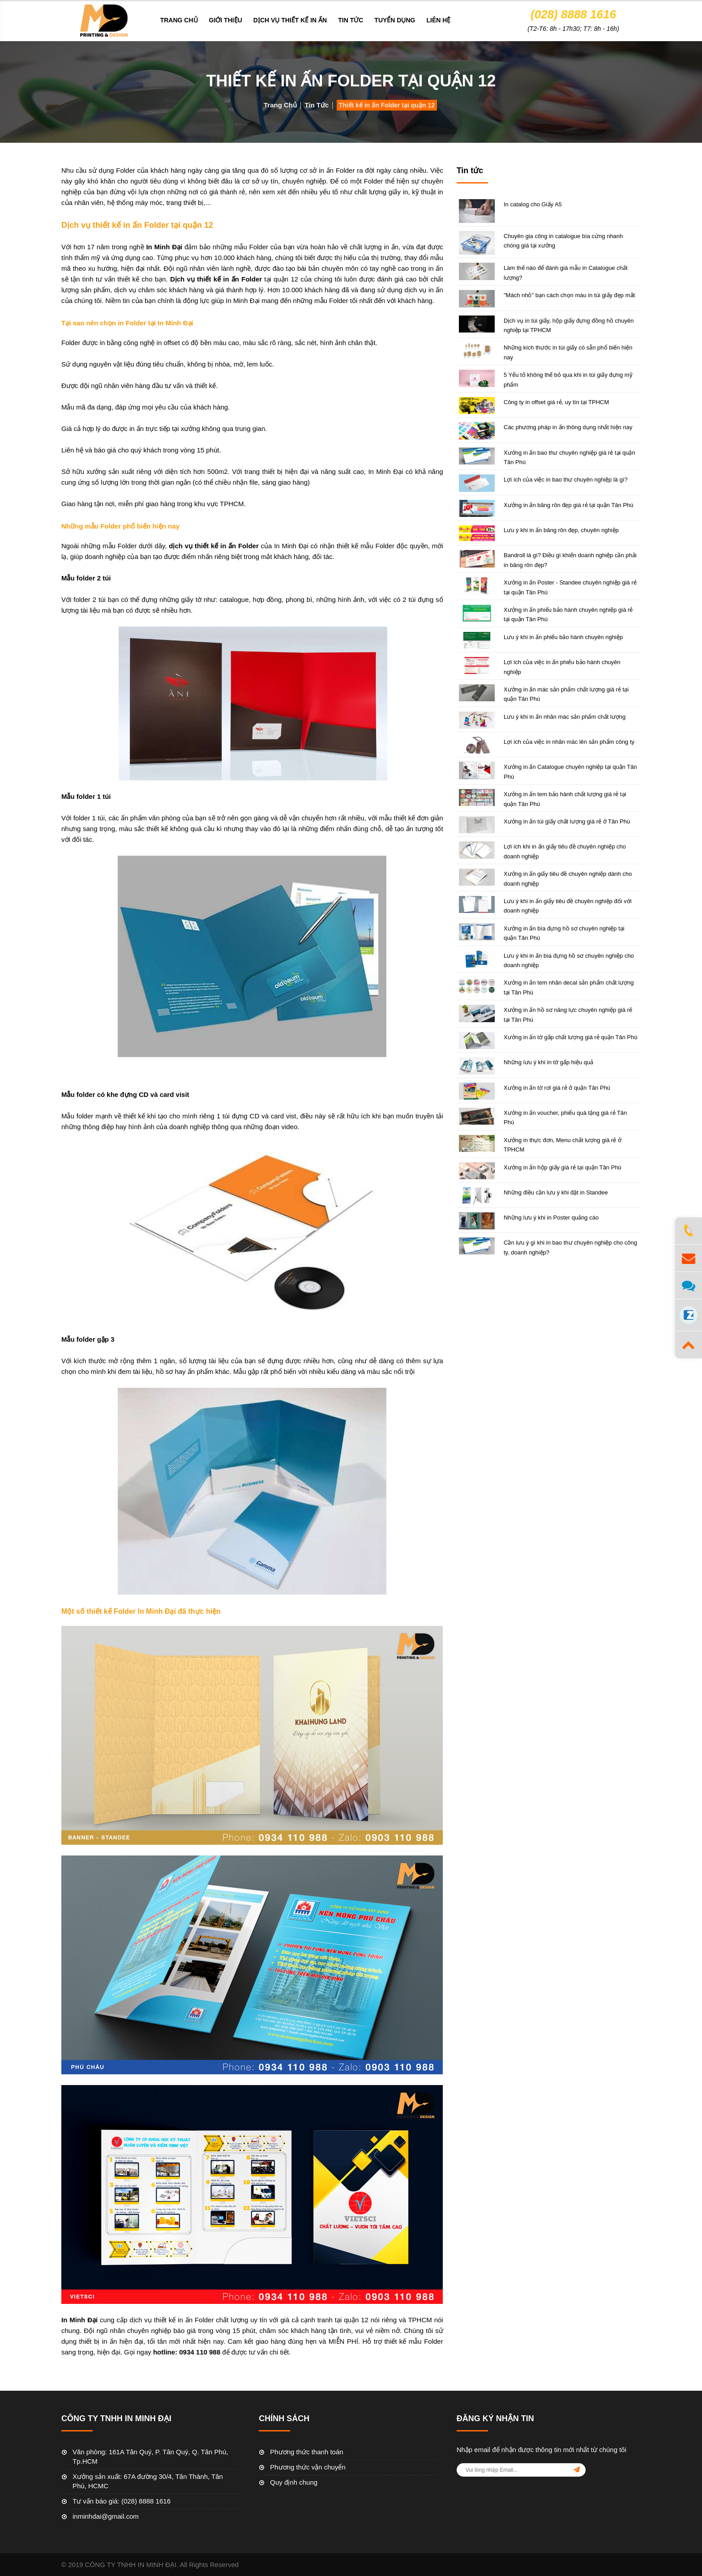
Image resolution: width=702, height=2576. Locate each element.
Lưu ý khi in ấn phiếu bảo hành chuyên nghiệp (563, 637)
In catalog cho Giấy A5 (533, 204)
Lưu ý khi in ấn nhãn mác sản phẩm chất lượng (564, 716)
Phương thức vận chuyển (307, 2467)
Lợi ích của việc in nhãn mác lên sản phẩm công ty (569, 741)
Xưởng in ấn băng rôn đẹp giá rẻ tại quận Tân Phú (569, 505)
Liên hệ (438, 20)
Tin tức (350, 20)
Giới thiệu (225, 20)
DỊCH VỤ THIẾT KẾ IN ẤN (290, 20)
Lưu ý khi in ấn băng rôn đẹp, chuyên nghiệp (561, 530)
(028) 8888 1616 (573, 14)
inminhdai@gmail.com (106, 2516)
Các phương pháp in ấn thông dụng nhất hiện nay (568, 427)
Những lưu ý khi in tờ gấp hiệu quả (548, 1062)
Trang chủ (179, 20)
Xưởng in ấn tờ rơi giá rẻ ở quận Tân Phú (557, 1087)
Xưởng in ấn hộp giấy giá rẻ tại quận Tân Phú (562, 1167)
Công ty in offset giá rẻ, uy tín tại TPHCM (556, 402)
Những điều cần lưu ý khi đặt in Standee (556, 1192)
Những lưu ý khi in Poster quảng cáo (551, 1217)
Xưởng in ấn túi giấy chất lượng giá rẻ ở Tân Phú (567, 821)
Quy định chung (293, 2482)
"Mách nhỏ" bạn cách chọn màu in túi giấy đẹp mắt (569, 295)
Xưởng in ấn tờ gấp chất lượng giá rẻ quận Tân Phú (571, 1037)
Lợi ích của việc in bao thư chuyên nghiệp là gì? (566, 479)
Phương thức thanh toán (306, 2452)
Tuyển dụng (394, 20)
